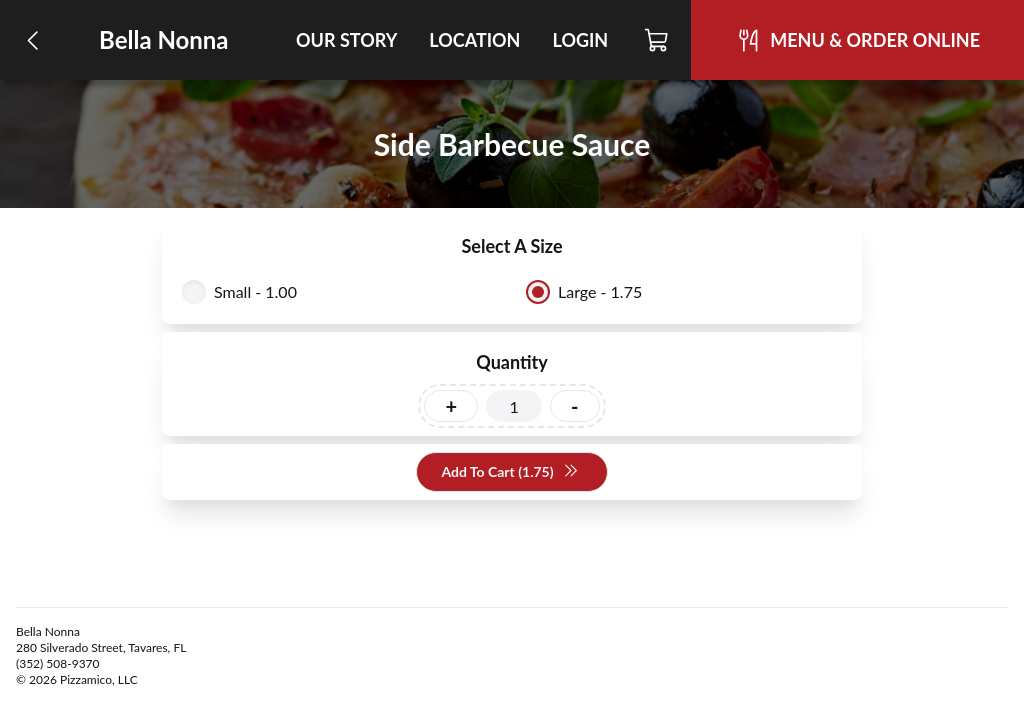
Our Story (346, 40)
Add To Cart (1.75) (509, 472)
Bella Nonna (164, 39)
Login (580, 40)
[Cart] (657, 40)
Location (474, 40)
